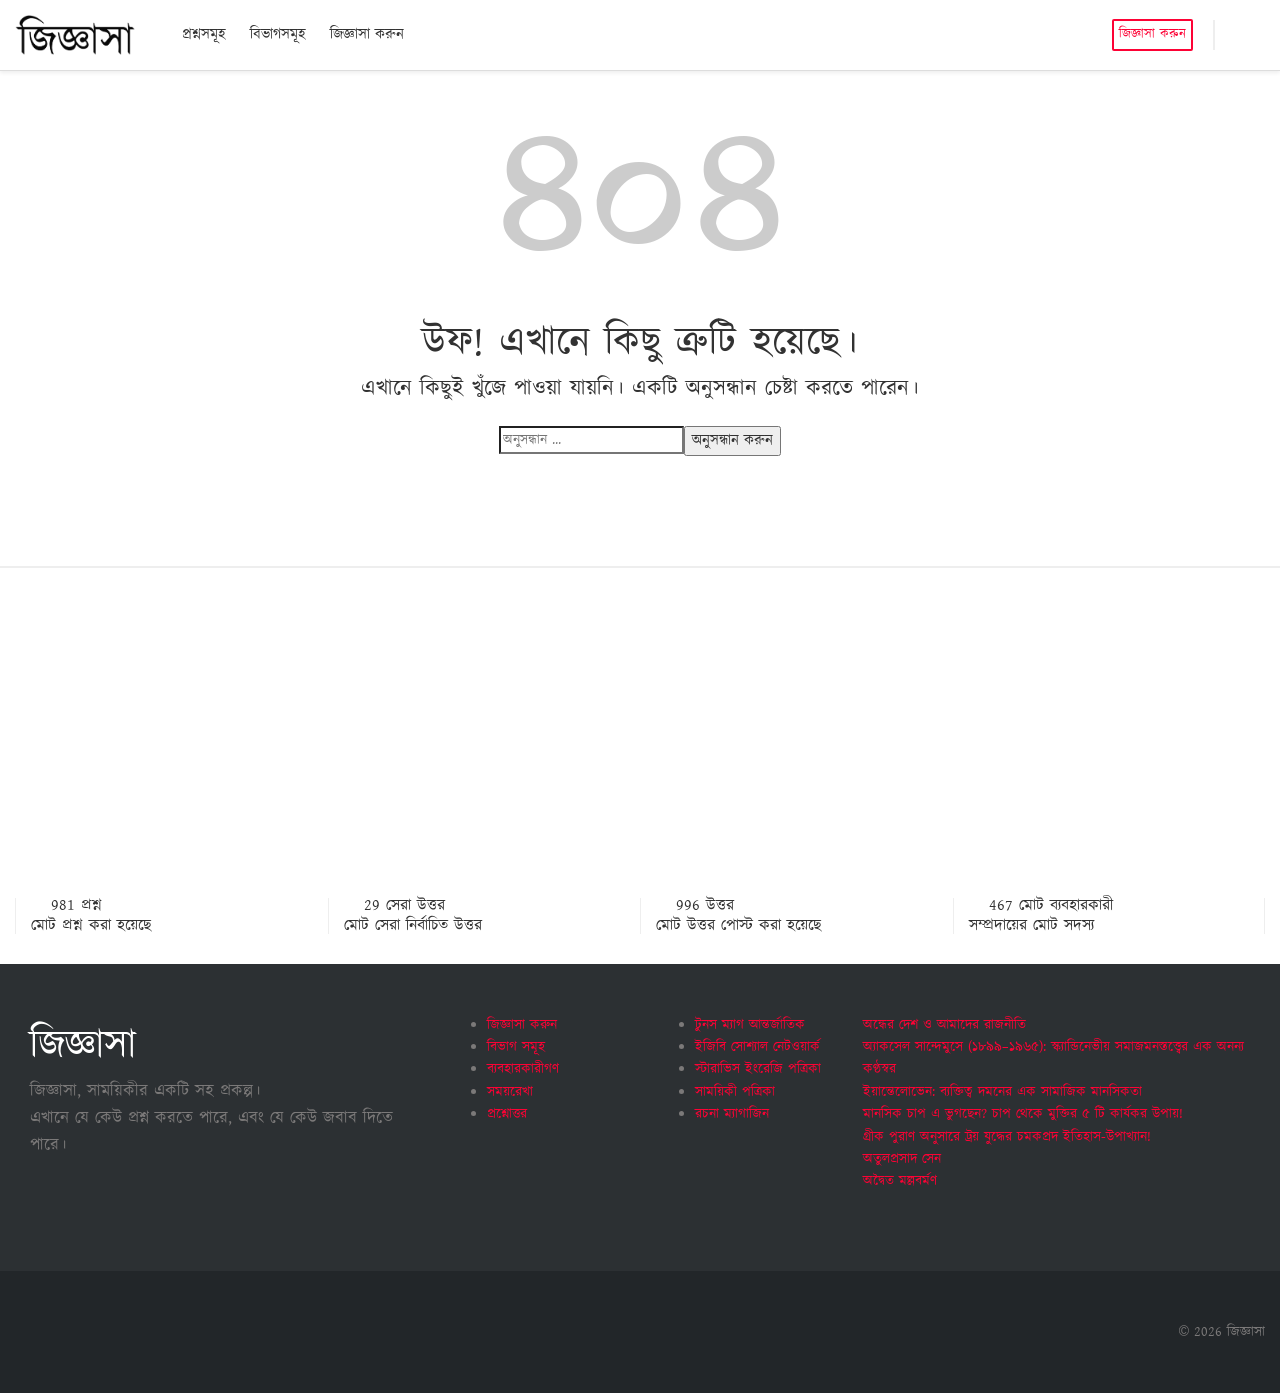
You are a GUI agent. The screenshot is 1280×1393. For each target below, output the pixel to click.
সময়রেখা (510, 1092)
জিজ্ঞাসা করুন (367, 34)
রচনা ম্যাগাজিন (732, 1114)
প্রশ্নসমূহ (204, 34)
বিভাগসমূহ (278, 34)
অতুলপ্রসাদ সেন (902, 1159)
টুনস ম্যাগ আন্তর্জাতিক (750, 1025)
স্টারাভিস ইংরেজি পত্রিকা (758, 1069)
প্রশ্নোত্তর (507, 1114)
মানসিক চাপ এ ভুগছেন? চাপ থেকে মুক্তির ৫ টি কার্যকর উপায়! (1023, 1114)
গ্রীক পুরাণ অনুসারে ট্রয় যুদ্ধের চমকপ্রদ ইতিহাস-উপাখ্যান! (1007, 1137)
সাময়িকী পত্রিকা (735, 1092)
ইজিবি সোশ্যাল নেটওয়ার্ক (757, 1047)
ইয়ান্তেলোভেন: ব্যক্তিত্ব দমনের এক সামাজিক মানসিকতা (1002, 1092)
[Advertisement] (640, 748)
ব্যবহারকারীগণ (523, 1069)
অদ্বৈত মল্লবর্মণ (900, 1181)
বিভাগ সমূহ (516, 1047)
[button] (1240, 35)
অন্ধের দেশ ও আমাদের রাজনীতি (944, 1025)
